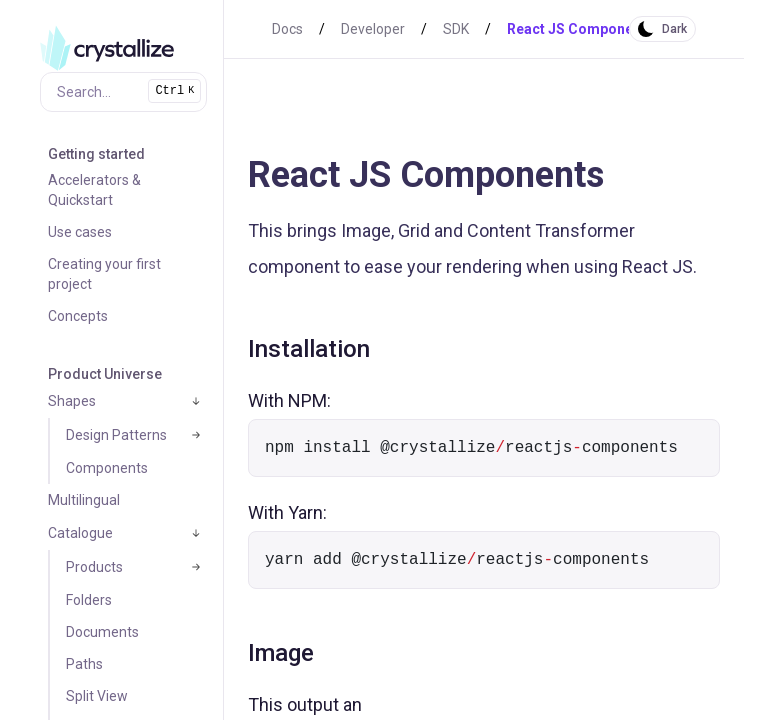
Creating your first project (104, 274)
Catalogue (80, 533)
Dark (674, 29)
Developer (373, 29)
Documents (102, 632)
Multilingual (84, 500)
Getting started (96, 154)
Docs (287, 29)
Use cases (80, 232)
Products (94, 567)
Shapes (72, 401)
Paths (84, 664)
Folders (89, 600)
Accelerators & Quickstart (94, 190)
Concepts (78, 316)
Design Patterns (116, 435)
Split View (97, 696)
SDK (456, 29)
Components (107, 468)
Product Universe (105, 374)
